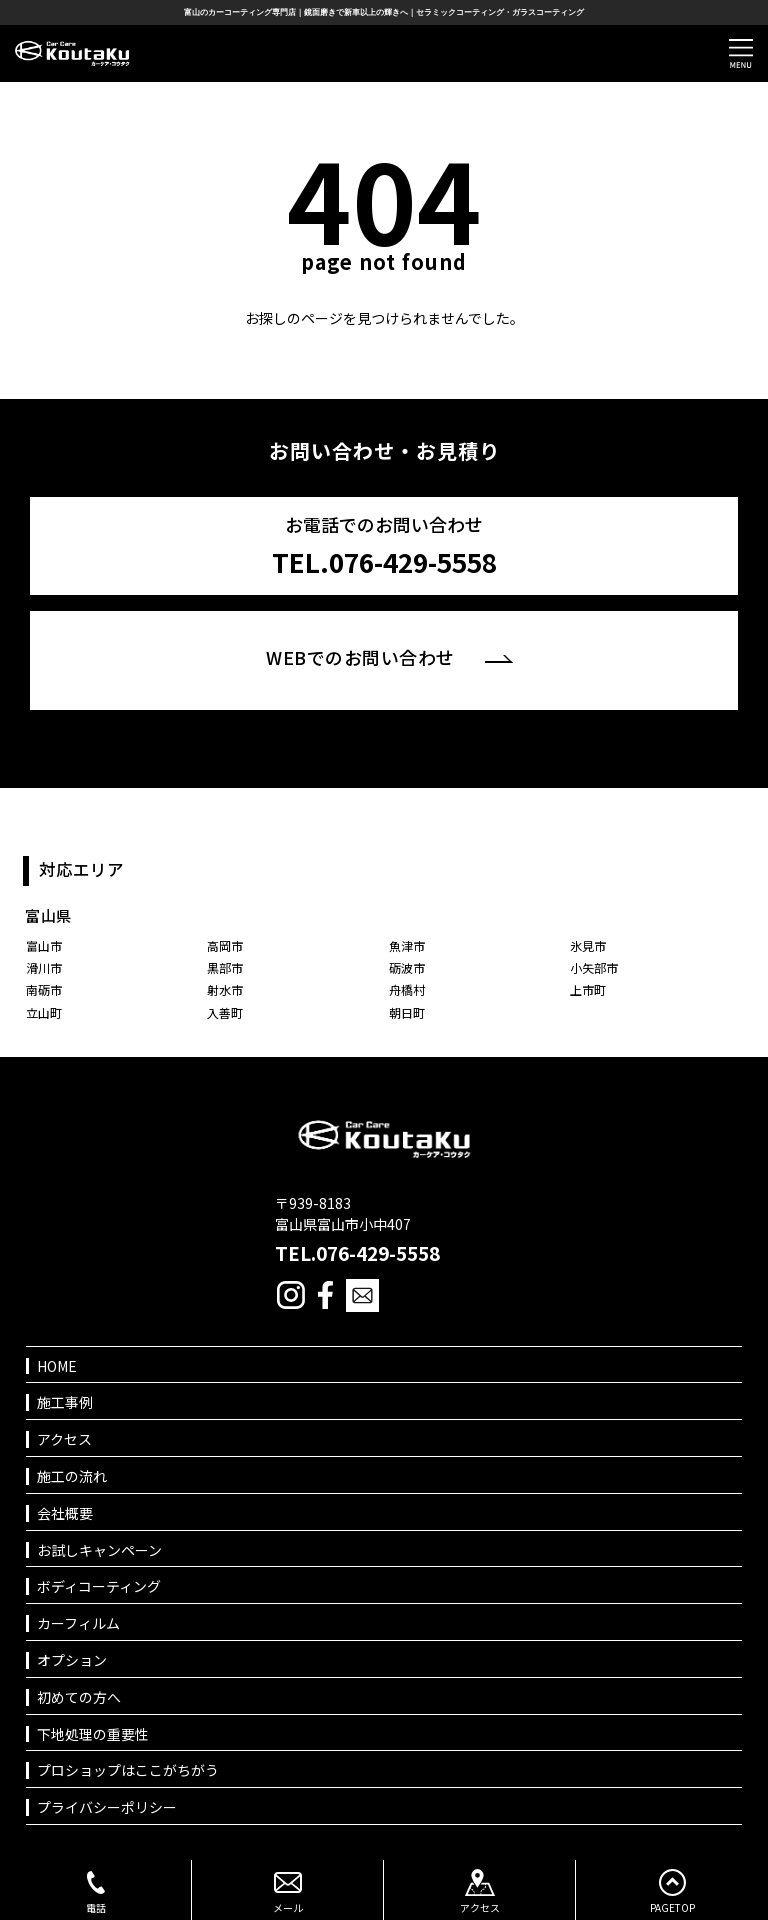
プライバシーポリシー (107, 1807)
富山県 (48, 915)
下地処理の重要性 (93, 1734)
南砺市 (44, 989)
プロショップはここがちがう (128, 1770)
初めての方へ (79, 1697)
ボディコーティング (99, 1586)
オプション (72, 1660)
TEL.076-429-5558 (357, 1253)
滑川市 (44, 967)
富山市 (44, 945)
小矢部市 (594, 967)
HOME (57, 1366)
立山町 (44, 1012)
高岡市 (225, 945)
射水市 (225, 989)
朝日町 (407, 1012)
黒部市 (225, 967)
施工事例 (65, 1402)
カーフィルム (78, 1623)
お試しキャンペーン (99, 1550)
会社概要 (65, 1513)
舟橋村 (407, 989)
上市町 (588, 989)
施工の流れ (72, 1476)
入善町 (225, 1012)
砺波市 (407, 967)
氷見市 (588, 945)
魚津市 (407, 945)
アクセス (64, 1439)
